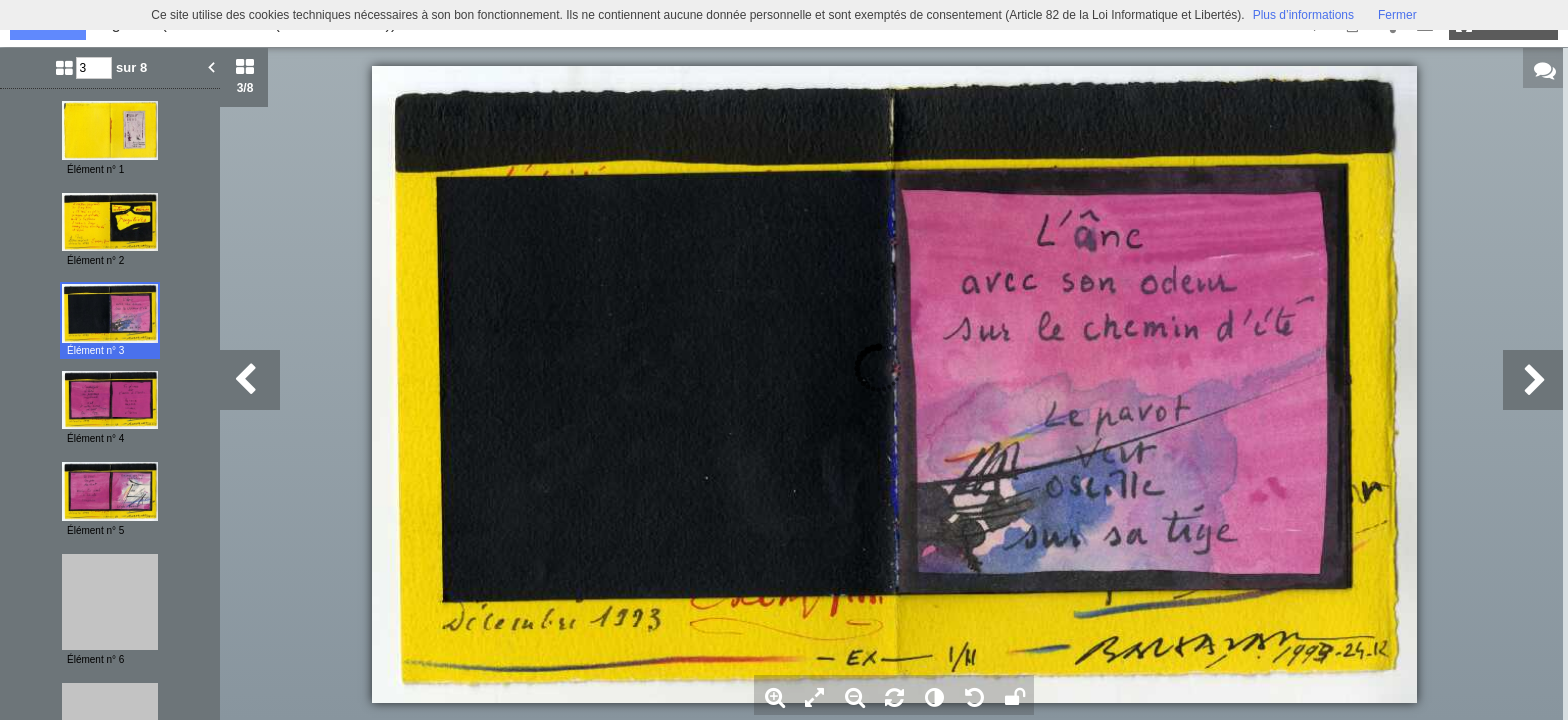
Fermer (1397, 15)
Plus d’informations (1303, 15)
